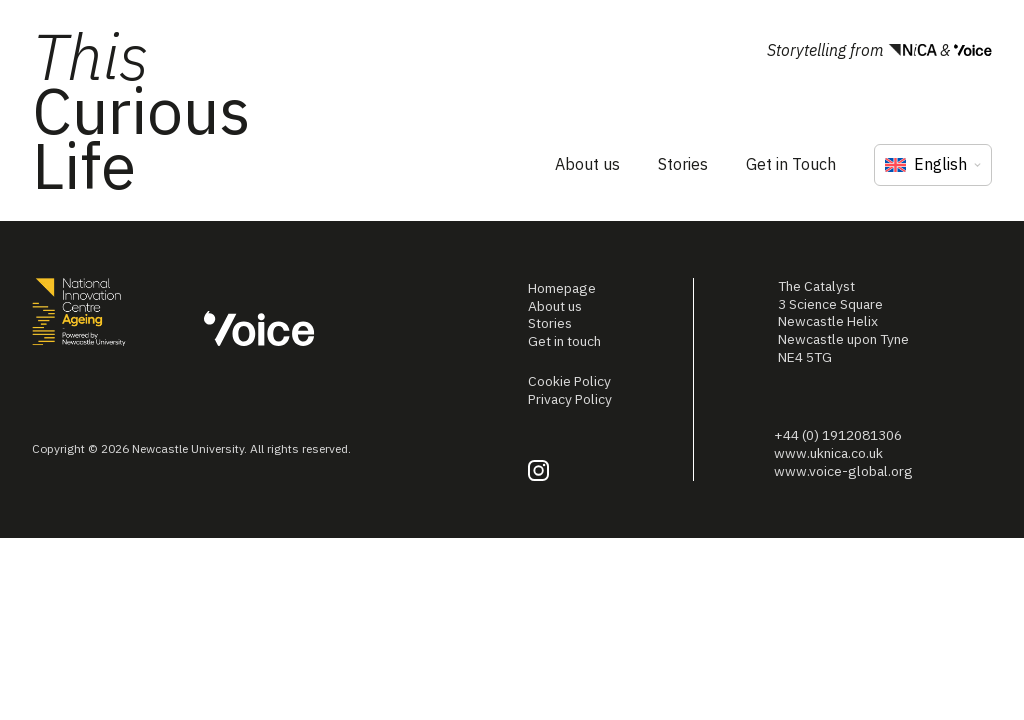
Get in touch (564, 341)
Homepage (562, 288)
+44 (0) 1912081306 (838, 435)
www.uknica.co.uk (828, 453)
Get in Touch (791, 164)
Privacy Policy (570, 399)
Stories (683, 164)
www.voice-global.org (843, 471)
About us (587, 164)
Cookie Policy (569, 381)
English (926, 164)
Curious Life (141, 110)
